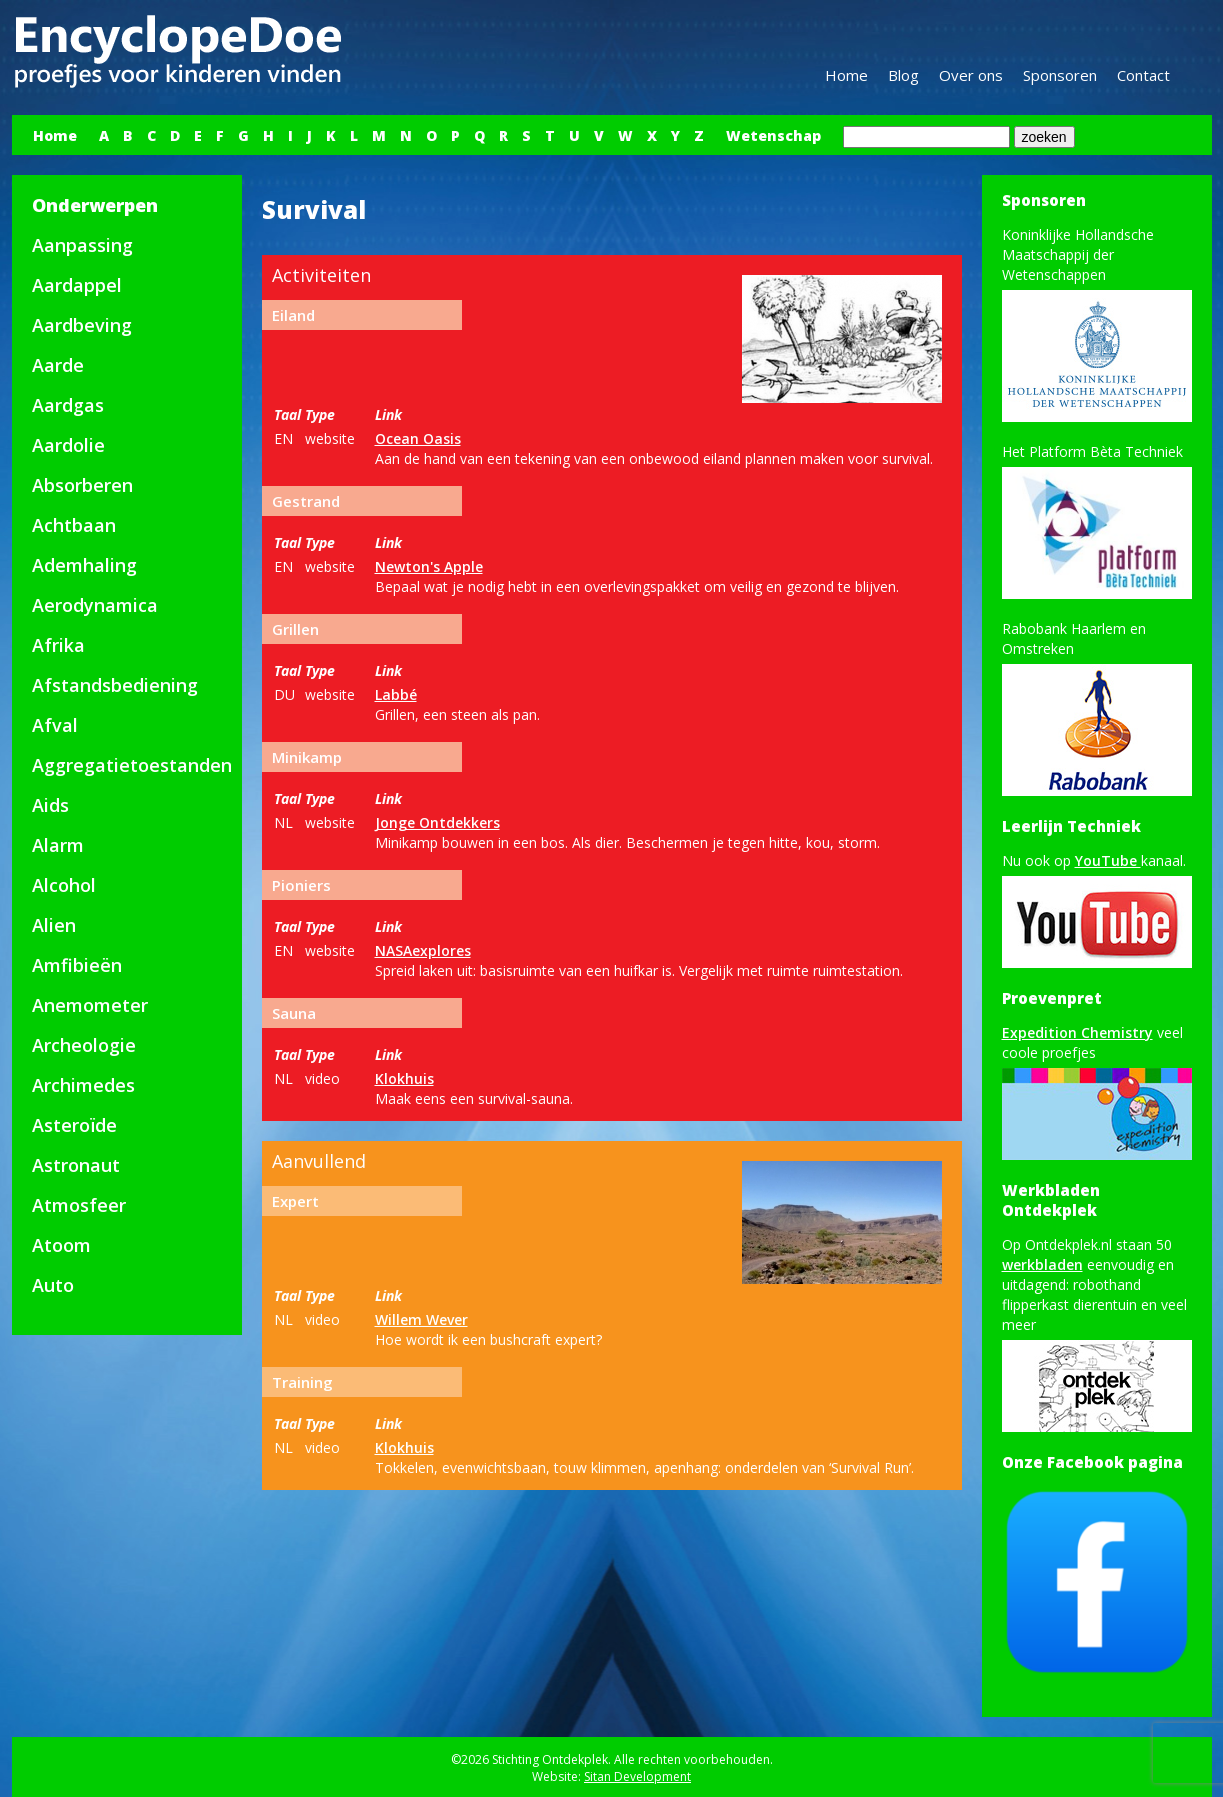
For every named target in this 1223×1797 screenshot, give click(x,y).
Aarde (58, 365)
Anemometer (90, 1005)
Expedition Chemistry (1077, 1032)
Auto (53, 1285)
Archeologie (84, 1045)
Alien (54, 925)
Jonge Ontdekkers (437, 822)
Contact (1143, 75)
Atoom (61, 1245)
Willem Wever (421, 1319)
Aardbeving (82, 325)
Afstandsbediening (115, 685)
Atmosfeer (79, 1205)
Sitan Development (637, 1776)
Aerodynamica (95, 605)
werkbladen (1042, 1264)
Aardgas (68, 405)
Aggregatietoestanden (132, 765)
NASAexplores (423, 950)
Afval (55, 725)
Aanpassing (82, 245)
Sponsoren (1060, 75)
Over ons (971, 75)
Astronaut (76, 1165)
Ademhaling (84, 565)
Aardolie (68, 445)
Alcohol (64, 885)
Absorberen (82, 485)
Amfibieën (77, 965)
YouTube (1108, 860)
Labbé (396, 694)
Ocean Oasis (418, 438)
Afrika (58, 645)
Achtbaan (74, 525)
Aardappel (77, 285)
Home (846, 75)
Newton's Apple (429, 566)
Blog (903, 75)
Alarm (58, 845)
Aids (50, 805)
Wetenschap (773, 135)
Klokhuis (404, 1078)
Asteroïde (74, 1125)
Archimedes (83, 1085)
